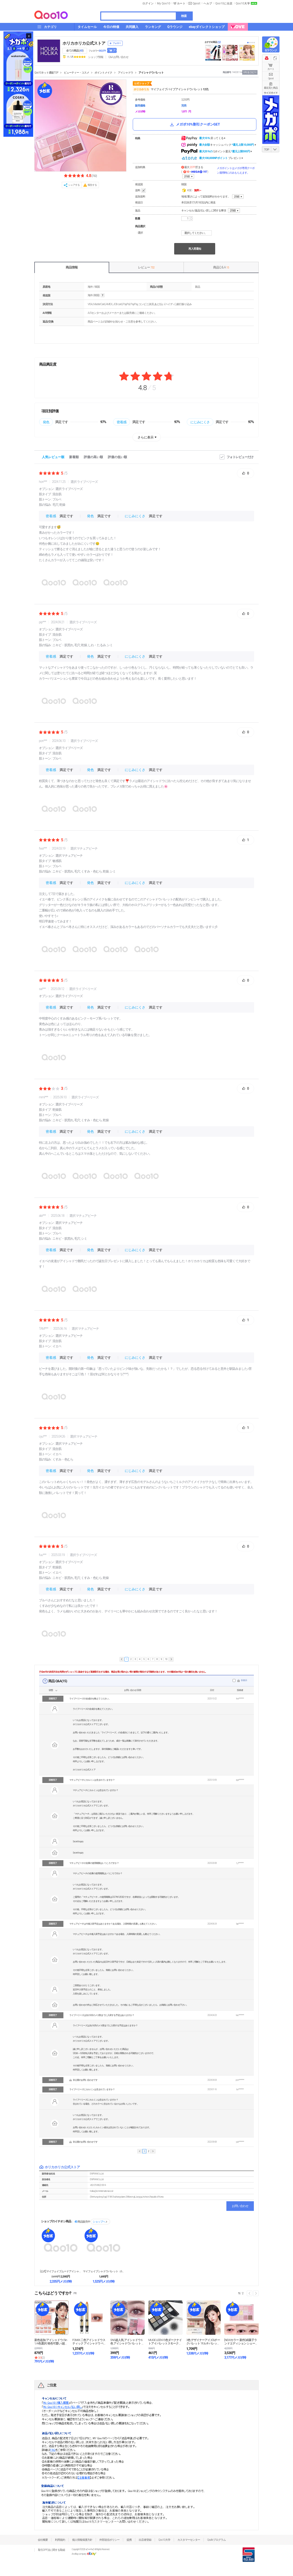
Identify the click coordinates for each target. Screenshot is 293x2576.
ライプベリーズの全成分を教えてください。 (90, 1698)
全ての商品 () (74, 50)
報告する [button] (92, 184)
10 (166, 1659)
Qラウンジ (271, 50)
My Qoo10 (163, 3)
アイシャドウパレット (151, 72)
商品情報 (72, 267)
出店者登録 (145, 2539)
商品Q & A (221, 267)
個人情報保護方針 (82, 2539)
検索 (184, 16)
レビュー (146, 267)
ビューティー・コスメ (76, 72)
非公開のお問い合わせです (85, 2080)
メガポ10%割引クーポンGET (194, 124)
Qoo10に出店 (224, 3)
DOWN (275, 149)
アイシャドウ (125, 72)
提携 (129, 2539)
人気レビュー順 (53, 457)
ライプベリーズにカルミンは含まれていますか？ (92, 2089)
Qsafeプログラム (216, 2539)
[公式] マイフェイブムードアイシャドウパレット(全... (60, 2271)
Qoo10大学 (243, 3)
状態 (51, 1690)
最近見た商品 (271, 87)
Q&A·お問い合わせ (118, 57)
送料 (140, 190)
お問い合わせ (240, 2206)
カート (270, 69)
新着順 (74, 457)
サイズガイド (270, 92)
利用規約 (60, 2539)
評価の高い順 (93, 457)
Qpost (196, 3)
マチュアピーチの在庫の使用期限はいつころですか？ (94, 1863)
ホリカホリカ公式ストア (83, 43)
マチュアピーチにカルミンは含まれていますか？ (92, 1780)
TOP (266, 149)
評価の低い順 (117, 457)
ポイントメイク (103, 72)
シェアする (74, 184)
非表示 (244, 1680)
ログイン (148, 3)
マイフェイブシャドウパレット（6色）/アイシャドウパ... (103, 2271)
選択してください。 (197, 233)
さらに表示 (146, 437)
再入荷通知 (194, 248)
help (102, 295)
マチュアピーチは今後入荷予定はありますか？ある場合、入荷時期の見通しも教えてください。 (113, 1923)
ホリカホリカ (141, 89)
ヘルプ (207, 3)
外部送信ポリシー (109, 2539)
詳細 (187, 176)
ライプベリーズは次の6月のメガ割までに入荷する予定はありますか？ (101, 2015)
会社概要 (43, 2539)
